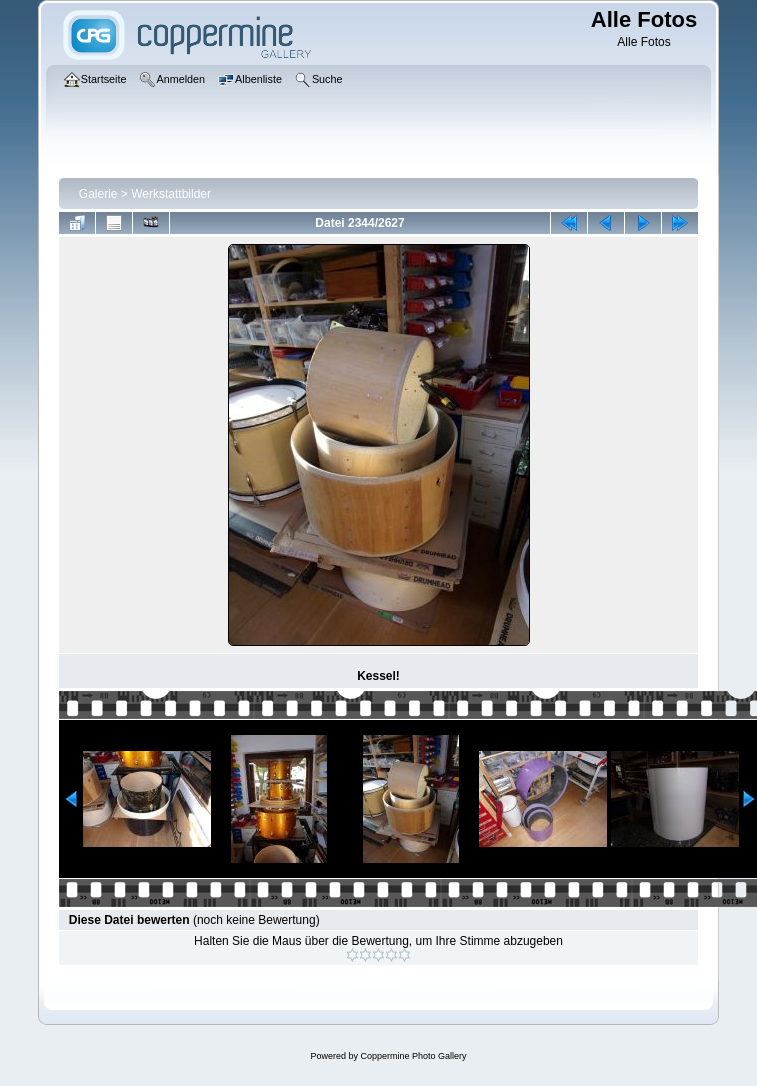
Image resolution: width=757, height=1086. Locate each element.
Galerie (98, 194)
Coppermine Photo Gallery (413, 1056)
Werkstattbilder (171, 194)
